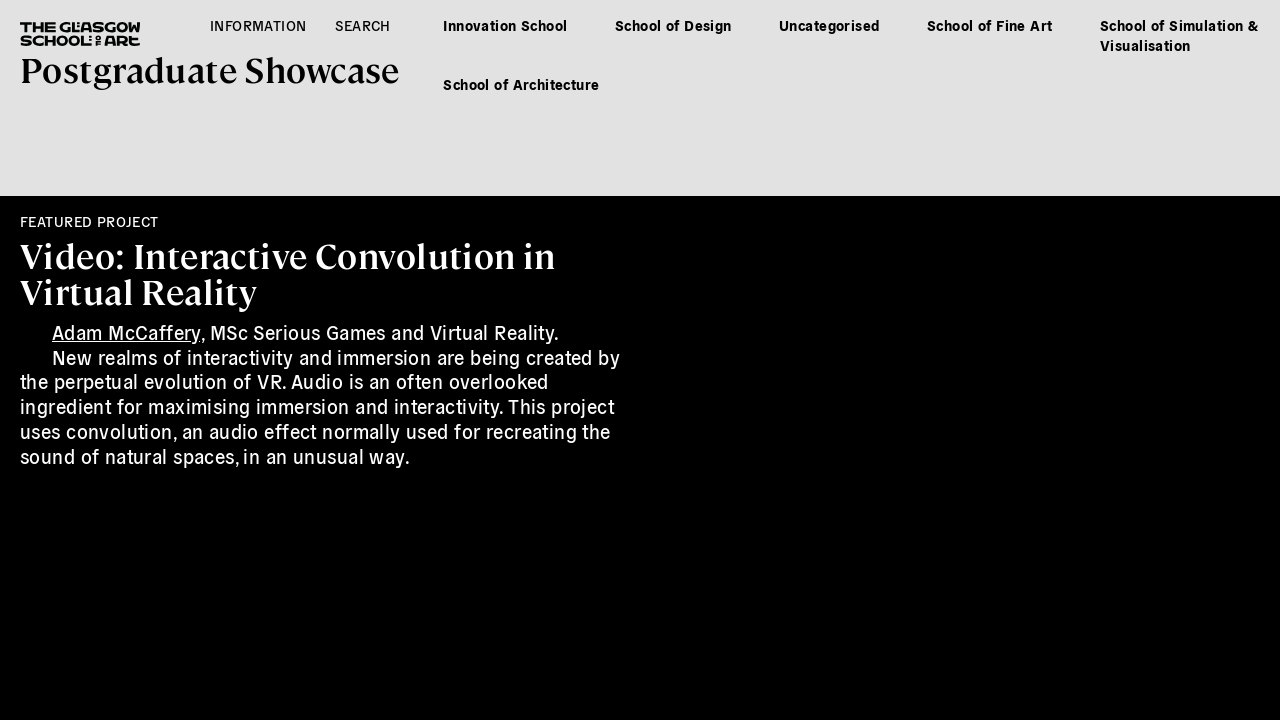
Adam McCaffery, (128, 332)
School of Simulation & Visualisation (1179, 35)
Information (258, 25)
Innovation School (505, 25)
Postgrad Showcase (210, 68)
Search (363, 25)
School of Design (673, 25)
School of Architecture (521, 84)
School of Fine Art (990, 25)
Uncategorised (829, 25)
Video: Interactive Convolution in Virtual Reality (288, 272)
